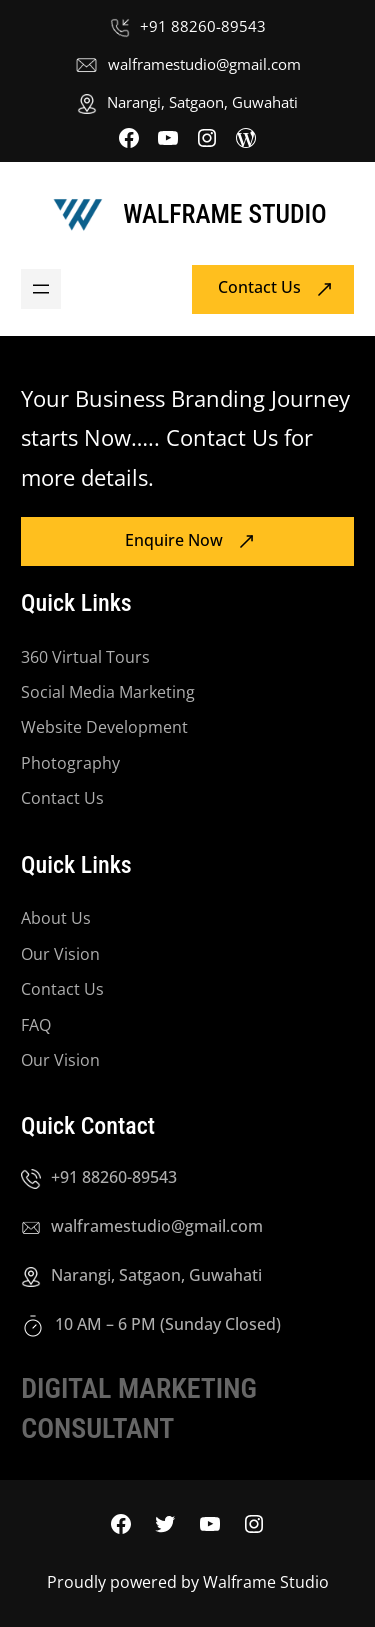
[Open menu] (41, 289)
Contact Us (259, 288)
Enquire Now (174, 540)
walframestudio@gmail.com (204, 64)
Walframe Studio (224, 214)
